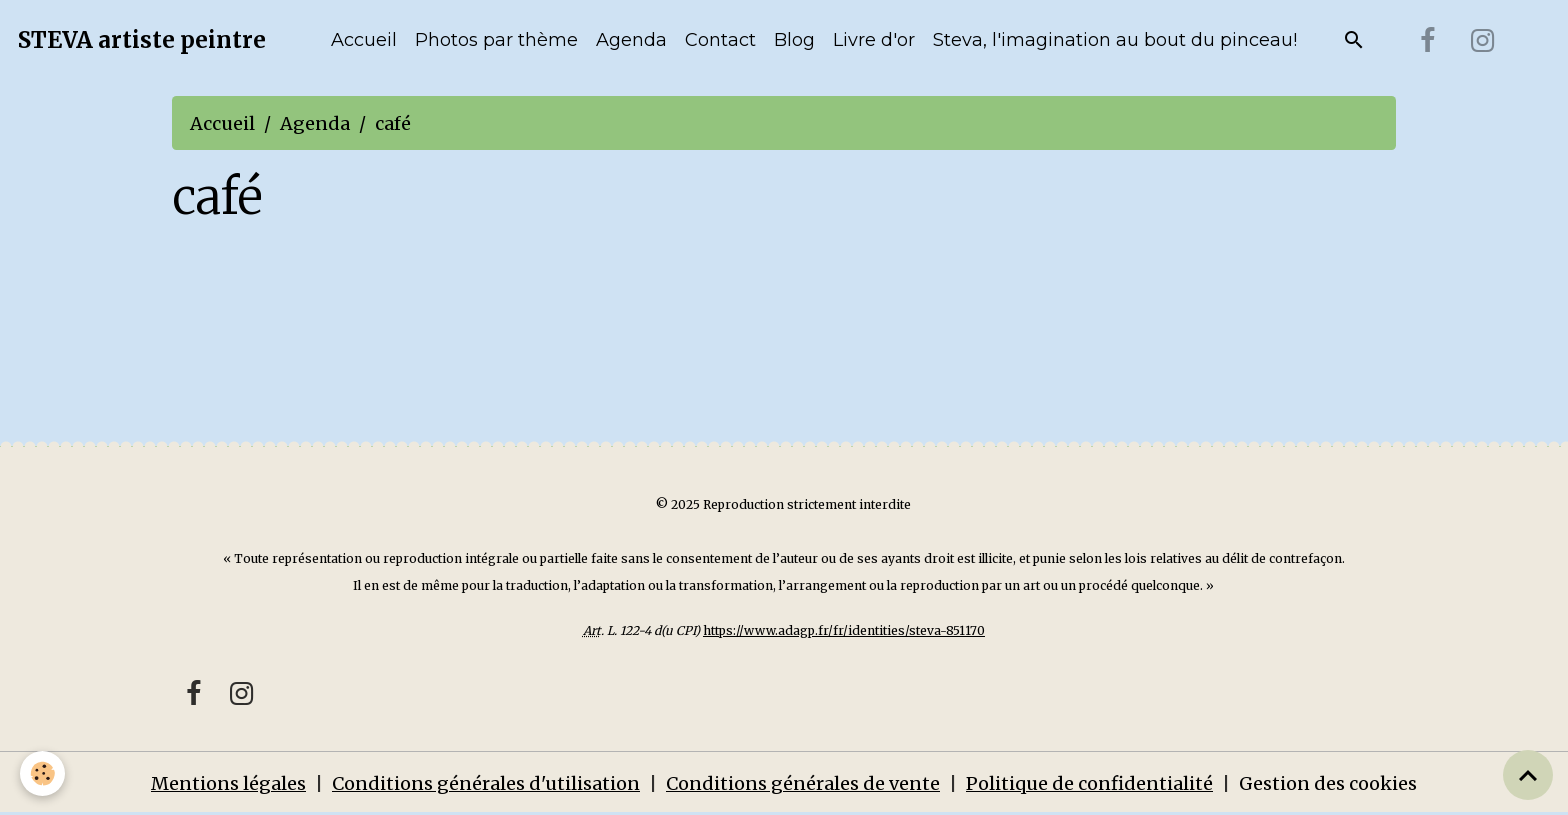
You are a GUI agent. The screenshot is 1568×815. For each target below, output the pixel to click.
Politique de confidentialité (1089, 783)
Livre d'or (874, 40)
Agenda (631, 40)
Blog (794, 40)
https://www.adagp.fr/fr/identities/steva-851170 (844, 630)
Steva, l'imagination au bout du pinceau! (1115, 40)
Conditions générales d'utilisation (486, 783)
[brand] (142, 41)
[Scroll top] (1528, 775)
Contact (720, 40)
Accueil (364, 40)
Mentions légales (228, 783)
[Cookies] (42, 773)
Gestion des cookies (1328, 783)
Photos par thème (496, 40)
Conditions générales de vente (803, 783)
